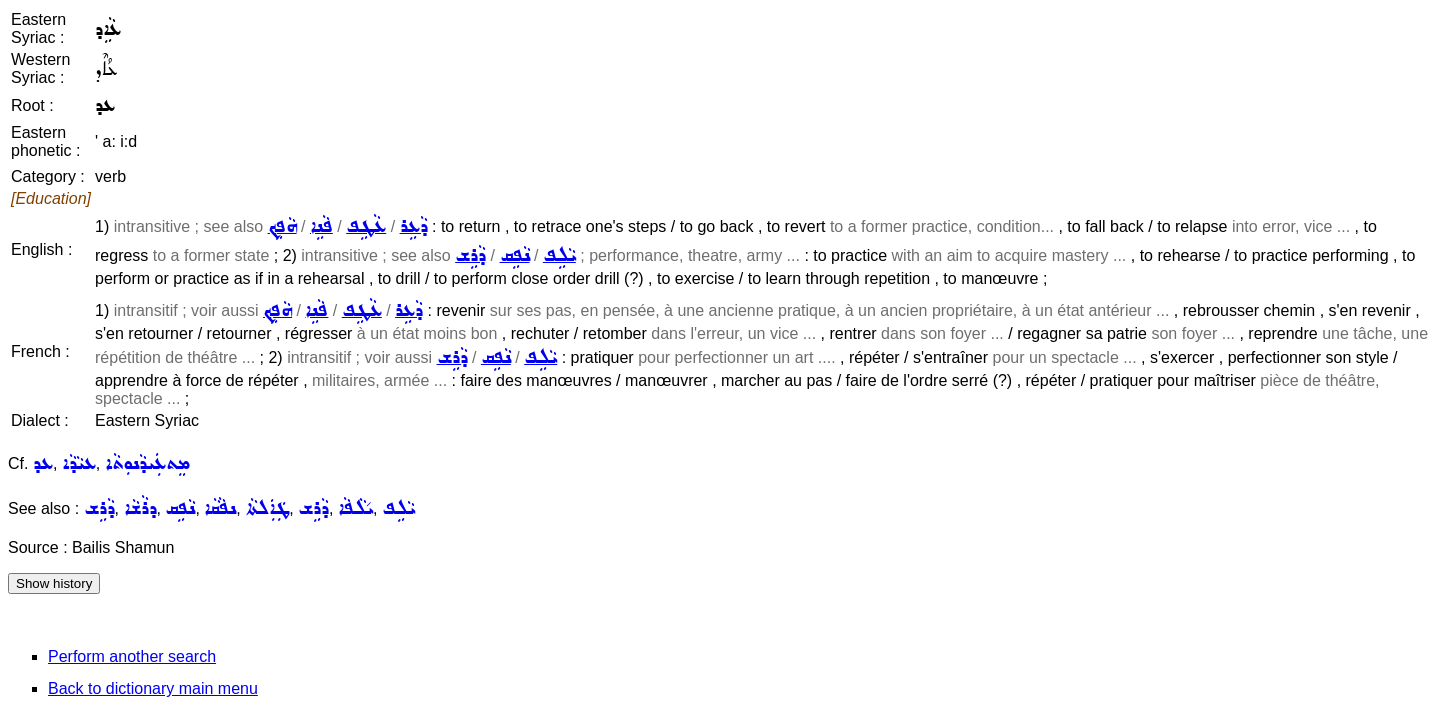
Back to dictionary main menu (153, 688)
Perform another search (132, 656)
